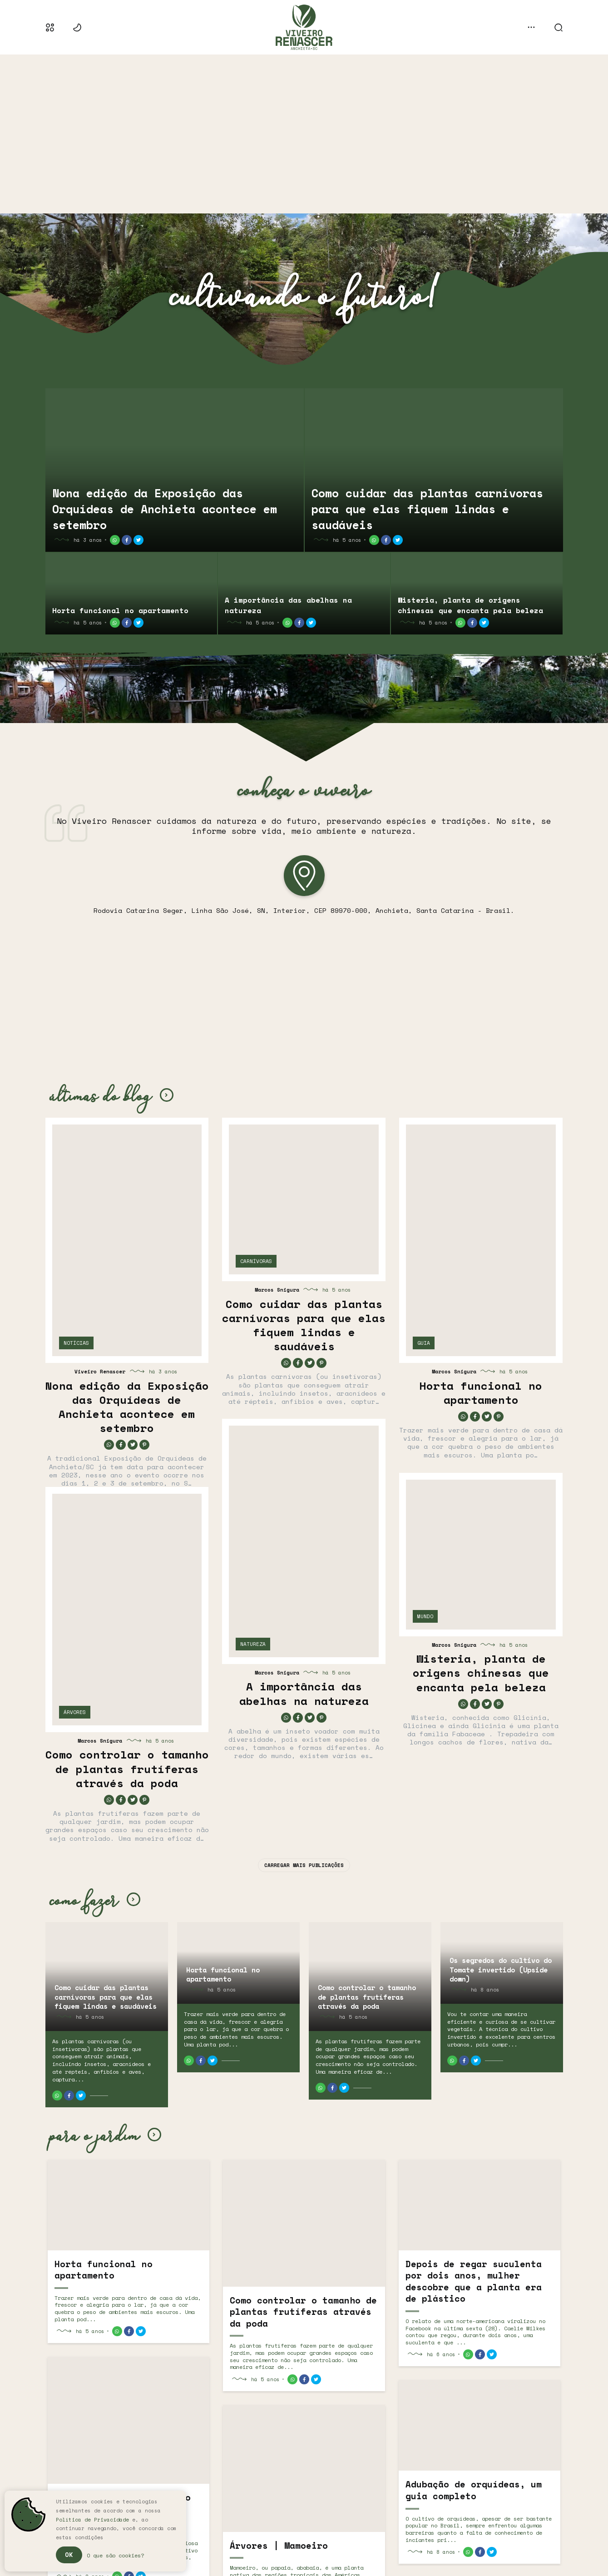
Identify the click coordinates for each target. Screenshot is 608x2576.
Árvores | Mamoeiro (279, 2546)
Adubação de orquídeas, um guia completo (473, 2490)
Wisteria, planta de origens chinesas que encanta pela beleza (470, 605)
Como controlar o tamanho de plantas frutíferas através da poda (127, 1769)
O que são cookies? (115, 2555)
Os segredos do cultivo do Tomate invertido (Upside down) (501, 1969)
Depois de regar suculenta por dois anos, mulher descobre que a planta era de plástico (473, 2282)
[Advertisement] (304, 134)
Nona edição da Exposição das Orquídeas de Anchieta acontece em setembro (164, 509)
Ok (69, 2554)
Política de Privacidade (92, 2519)
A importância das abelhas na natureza (288, 605)
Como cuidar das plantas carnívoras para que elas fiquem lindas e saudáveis (427, 509)
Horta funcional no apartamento (120, 610)
